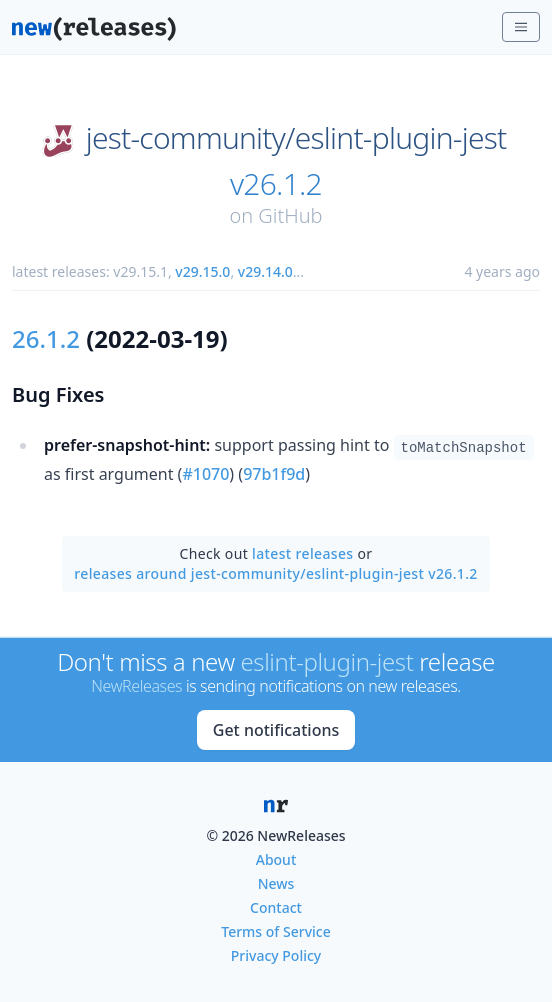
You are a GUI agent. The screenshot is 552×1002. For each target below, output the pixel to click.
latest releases (302, 553)
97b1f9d (274, 474)
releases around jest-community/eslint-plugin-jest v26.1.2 (275, 573)
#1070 (205, 474)
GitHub (290, 215)
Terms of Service (275, 931)
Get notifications (276, 730)
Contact (276, 907)
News (276, 883)
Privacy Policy (276, 955)
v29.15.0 (202, 271)
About (276, 859)
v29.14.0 (265, 271)
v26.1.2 (276, 184)
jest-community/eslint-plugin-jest (296, 138)
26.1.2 (46, 338)
